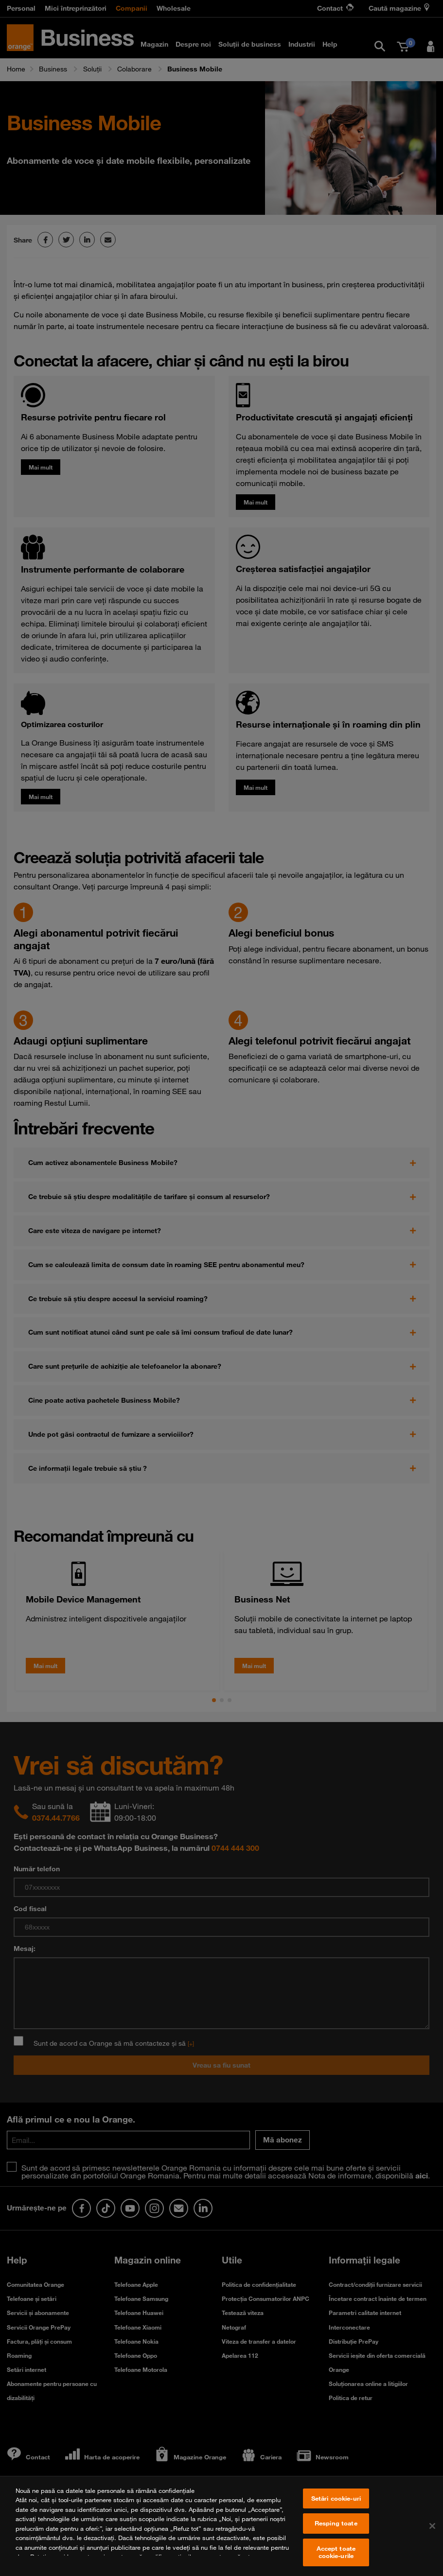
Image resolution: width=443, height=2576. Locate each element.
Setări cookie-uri (336, 2509)
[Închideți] (432, 2537)
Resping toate (336, 2534)
